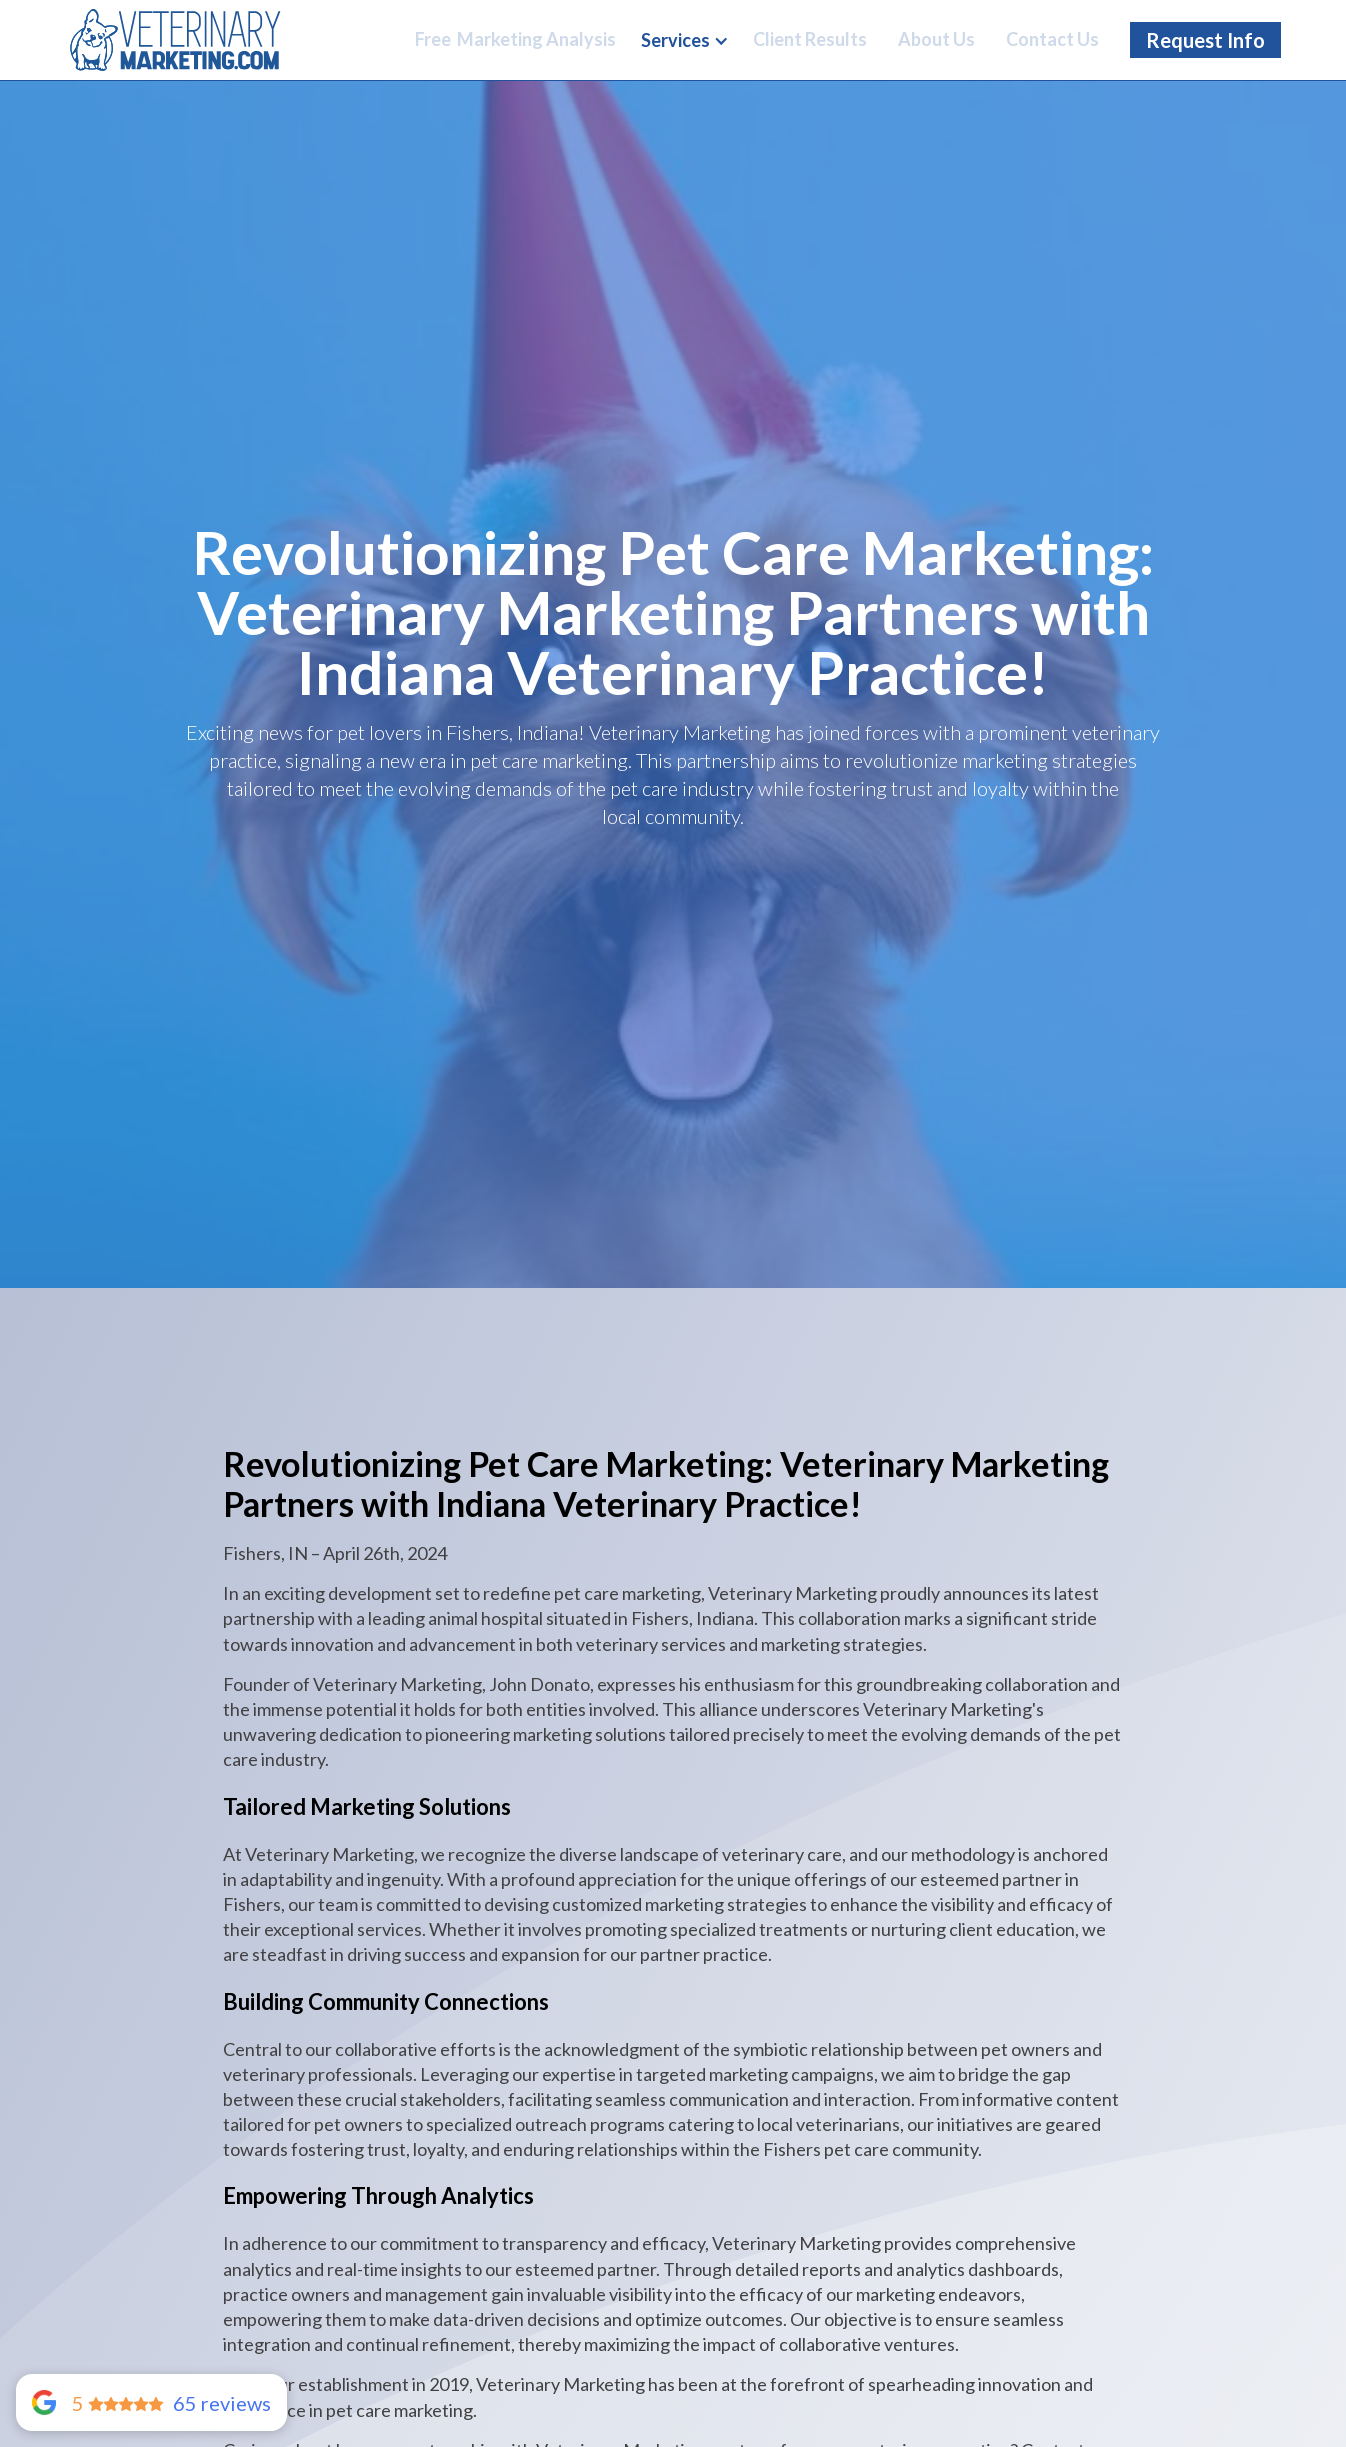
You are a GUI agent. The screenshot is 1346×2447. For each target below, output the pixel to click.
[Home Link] (175, 39)
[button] (685, 41)
